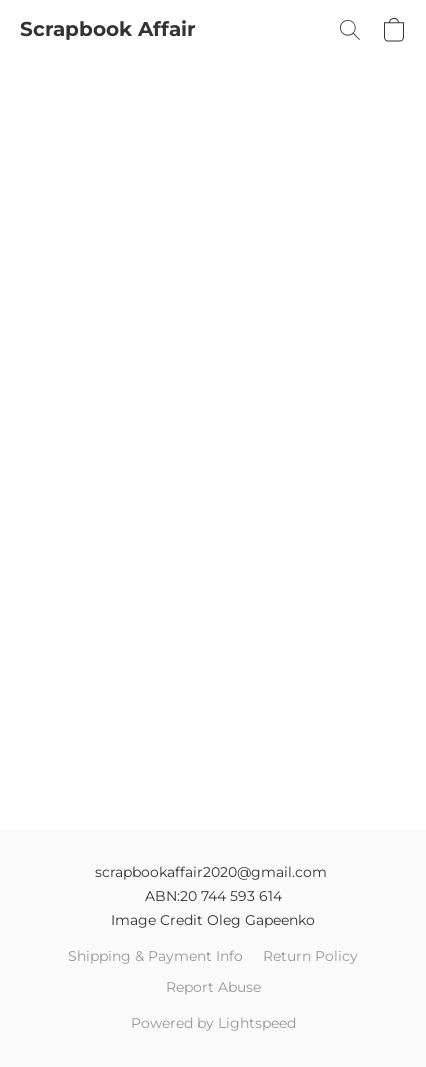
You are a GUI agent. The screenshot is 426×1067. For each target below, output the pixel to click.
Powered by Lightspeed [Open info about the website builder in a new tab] (213, 1023)
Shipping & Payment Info (155, 956)
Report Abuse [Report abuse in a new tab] (213, 987)
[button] (108, 30)
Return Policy (310, 956)
